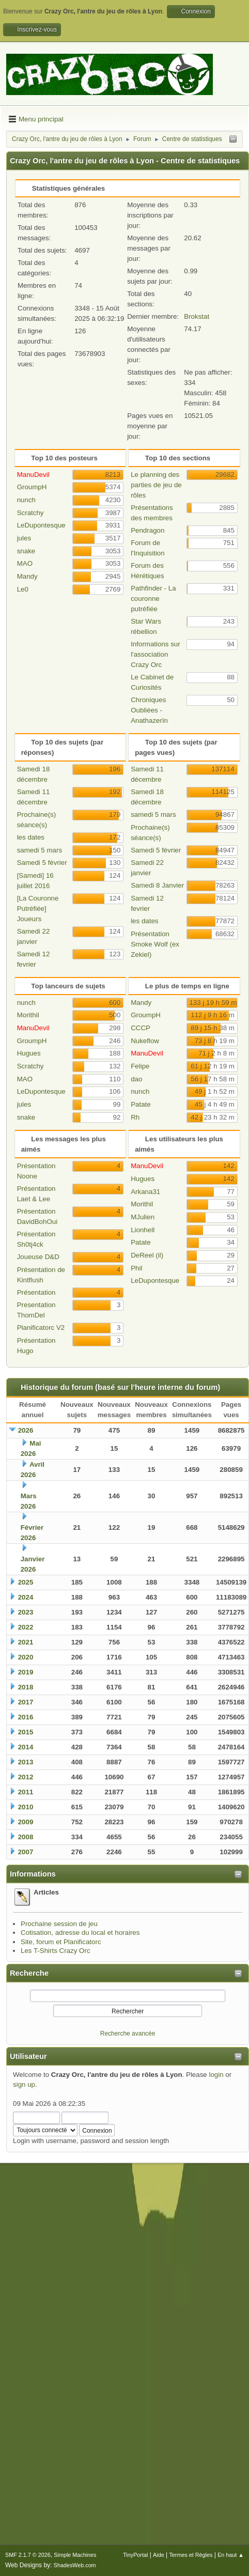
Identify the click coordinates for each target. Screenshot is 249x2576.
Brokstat (196, 316)
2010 (26, 1807)
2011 (26, 1792)
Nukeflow (145, 1041)
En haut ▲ (230, 2555)
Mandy (27, 576)
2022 (26, 1627)
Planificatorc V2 (41, 1327)
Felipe (140, 1066)
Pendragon (147, 530)
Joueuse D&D (38, 1257)
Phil (136, 1268)
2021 (26, 1642)
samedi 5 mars (39, 850)
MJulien (142, 1217)
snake (26, 551)
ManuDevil (33, 474)
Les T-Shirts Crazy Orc (55, 1950)
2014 (26, 1747)
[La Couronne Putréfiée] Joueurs (38, 908)
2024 (26, 1597)
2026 (26, 1430)
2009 (26, 1822)
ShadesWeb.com (75, 2565)
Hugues (29, 1053)
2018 (26, 1687)
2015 (26, 1732)
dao (136, 1079)
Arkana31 (145, 1192)
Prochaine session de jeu (59, 1924)
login (216, 2074)
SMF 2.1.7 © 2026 (28, 2555)
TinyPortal (135, 2555)
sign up (24, 2084)
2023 (26, 1612)
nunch (26, 500)
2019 (26, 1672)
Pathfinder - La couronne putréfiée (153, 598)
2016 (26, 1717)
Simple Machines (75, 2555)
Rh (135, 1117)
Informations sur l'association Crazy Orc (155, 654)
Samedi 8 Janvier (157, 885)
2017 (26, 1702)
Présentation (36, 1292)
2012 (26, 1777)
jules (24, 538)
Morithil (28, 1015)
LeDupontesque (41, 525)
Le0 (22, 589)
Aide (158, 2555)
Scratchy (30, 513)
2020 (26, 1657)
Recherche (29, 1973)
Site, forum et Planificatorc (61, 1942)
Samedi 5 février (42, 862)
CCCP (140, 1028)
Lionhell (142, 1230)
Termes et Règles (190, 2555)
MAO (25, 563)
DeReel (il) (147, 1255)
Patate (141, 1104)
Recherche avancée (127, 2033)
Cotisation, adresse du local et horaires (80, 1932)
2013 (26, 1762)
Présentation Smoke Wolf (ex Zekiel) (155, 944)
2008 (26, 1837)
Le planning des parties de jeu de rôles (156, 485)
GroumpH (32, 487)
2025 (26, 1582)
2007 (26, 1852)
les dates (30, 837)
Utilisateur (28, 2056)
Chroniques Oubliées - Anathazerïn (149, 710)
